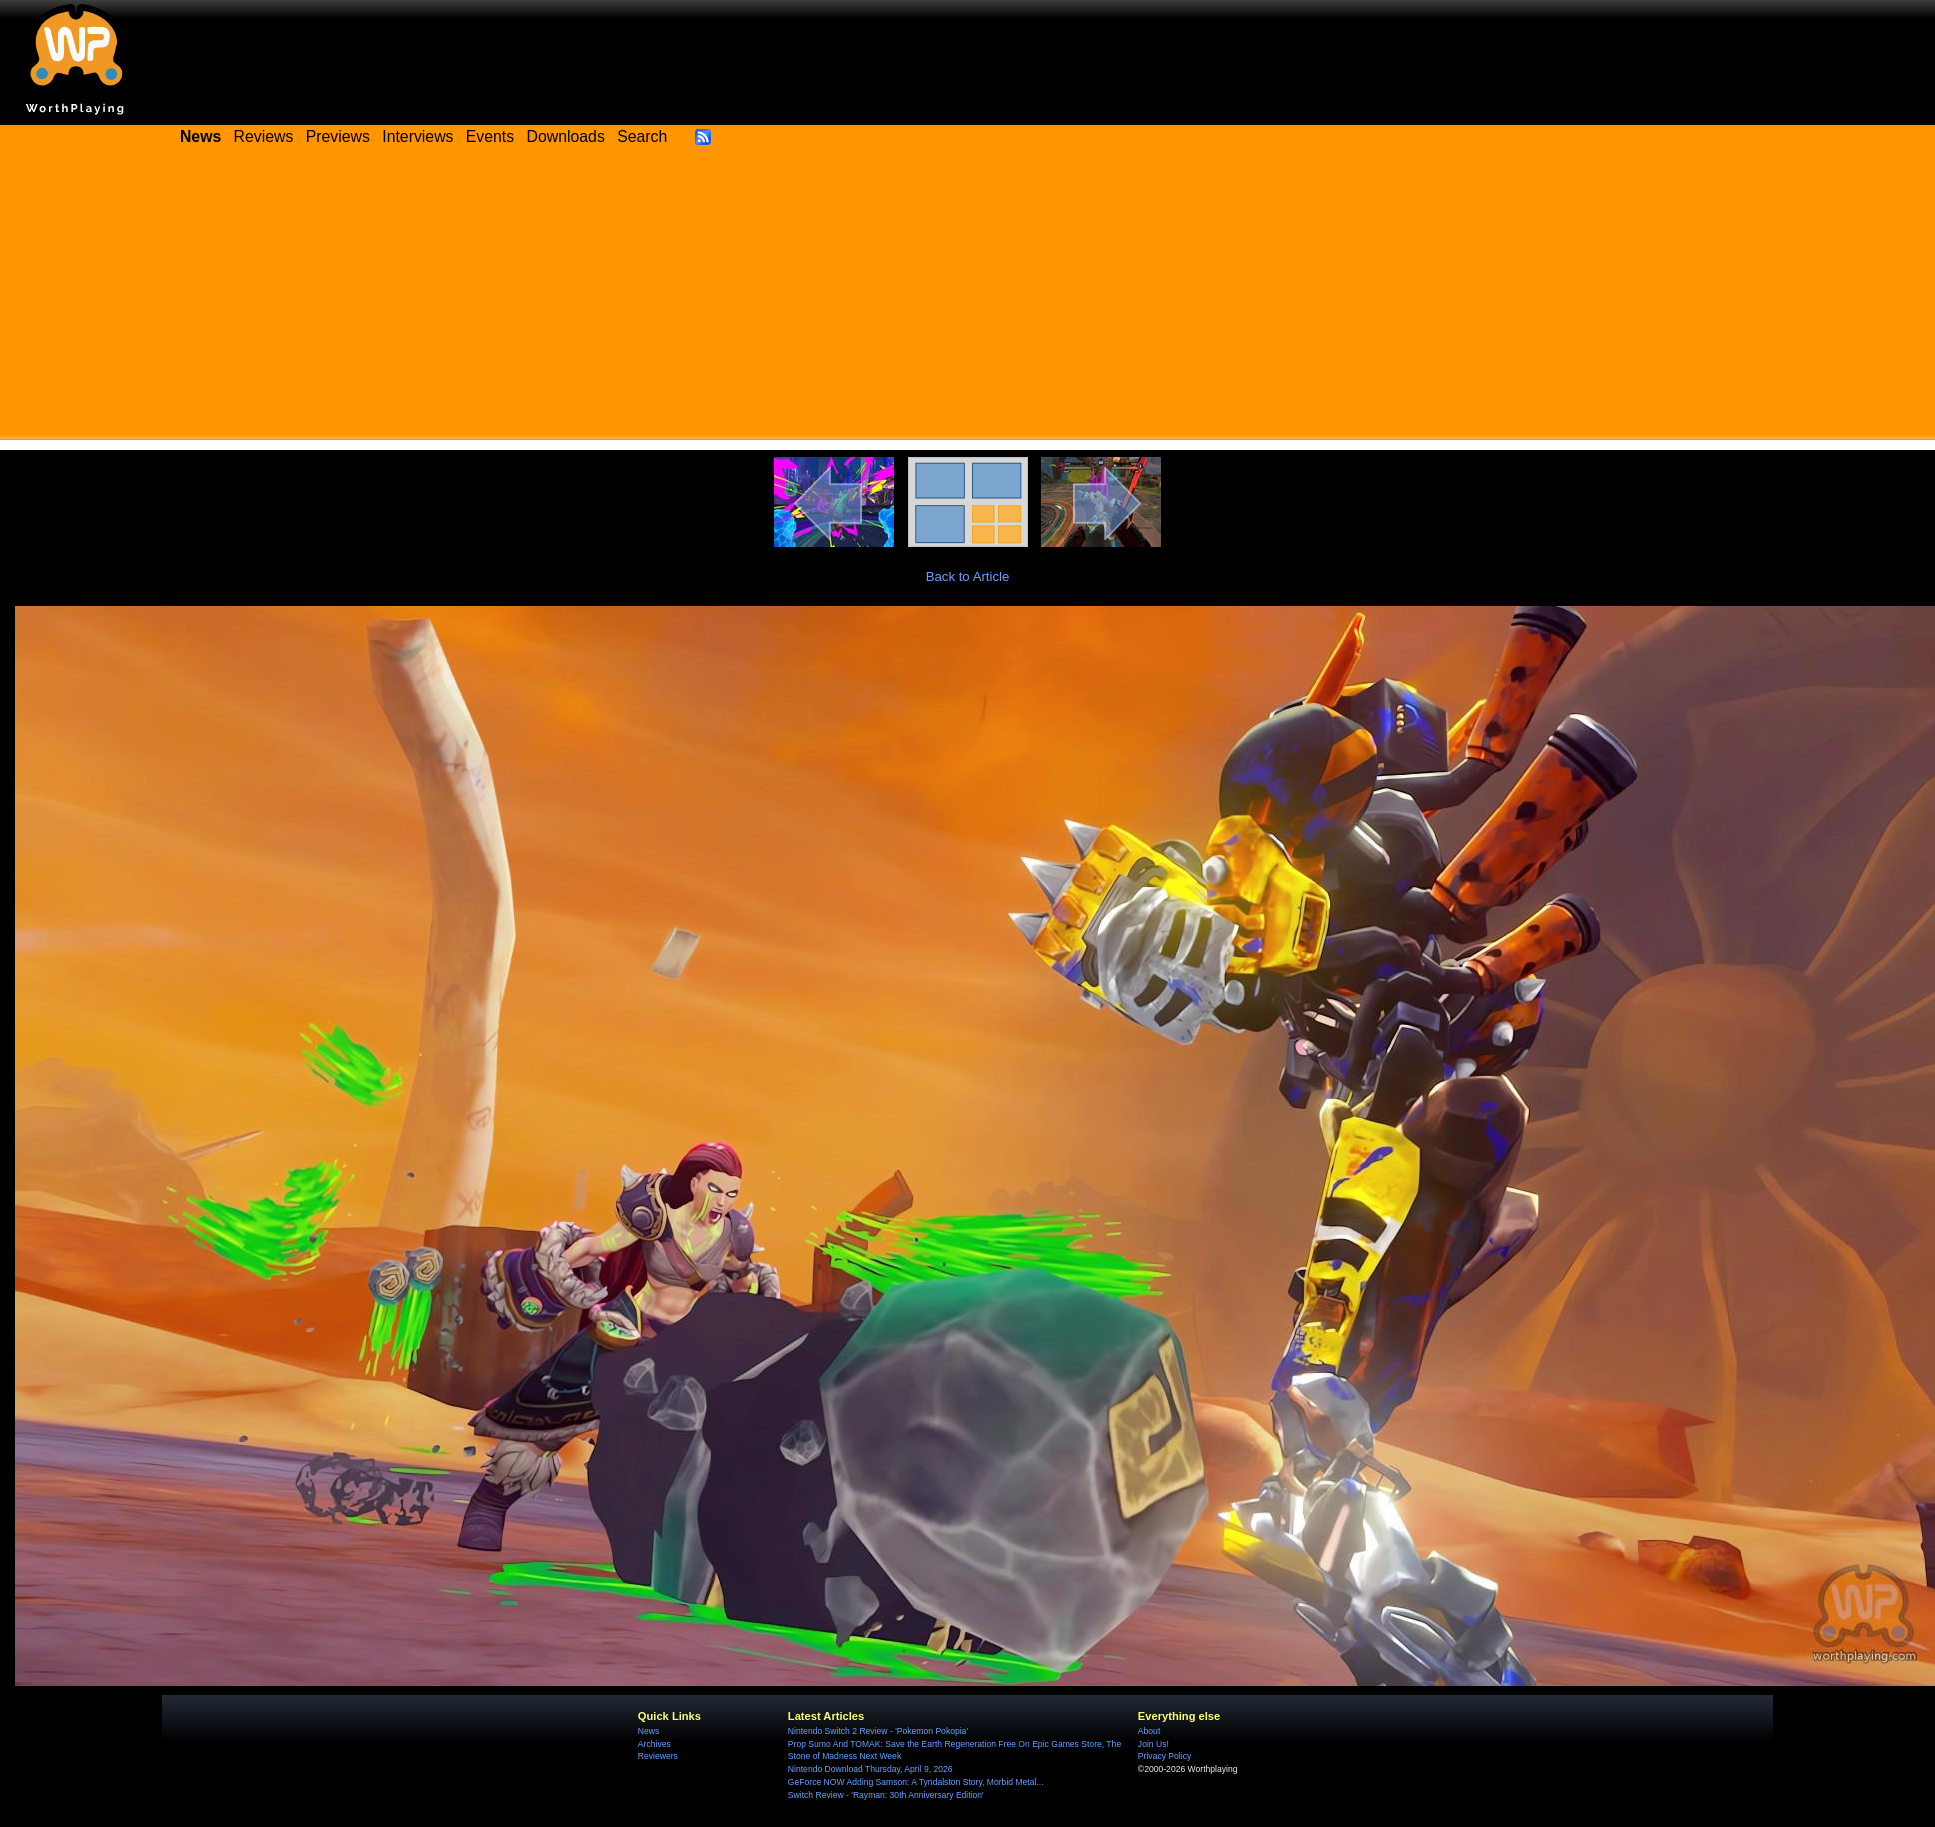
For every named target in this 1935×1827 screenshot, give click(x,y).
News (648, 1731)
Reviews (264, 136)
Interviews (417, 136)
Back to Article (968, 576)
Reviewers (658, 1756)
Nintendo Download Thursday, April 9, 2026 (870, 1769)
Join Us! (1153, 1744)
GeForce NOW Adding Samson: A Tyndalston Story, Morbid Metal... (916, 1782)
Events (490, 136)
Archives (654, 1744)
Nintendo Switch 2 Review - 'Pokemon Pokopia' (878, 1731)
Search (642, 136)
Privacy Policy (1164, 1756)
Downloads (566, 136)
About (1149, 1731)
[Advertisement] (968, 300)
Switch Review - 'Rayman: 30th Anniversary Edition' (886, 1795)
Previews (338, 136)
